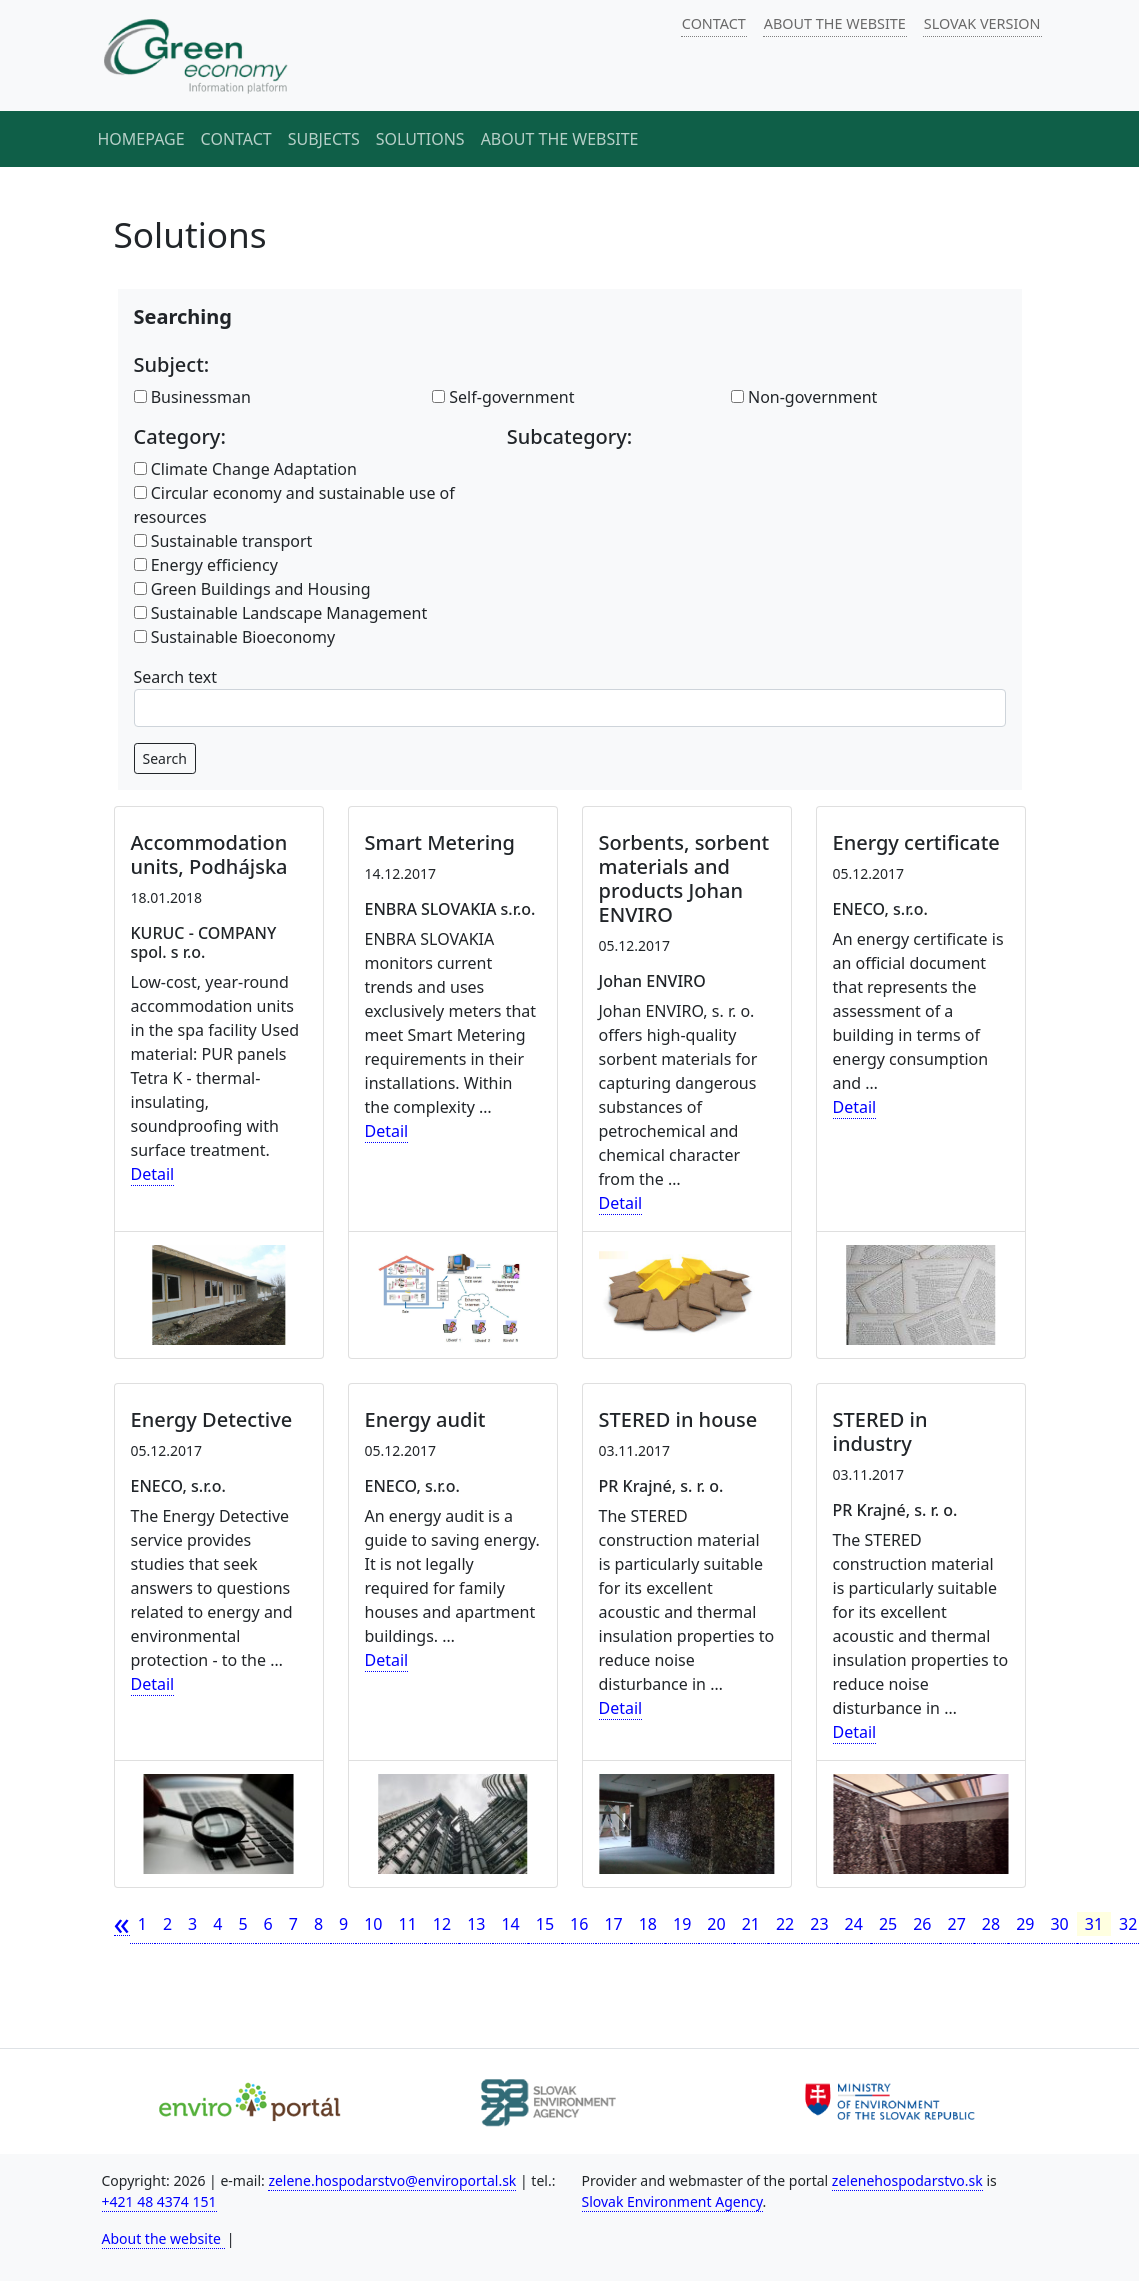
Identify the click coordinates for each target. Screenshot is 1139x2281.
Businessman (192, 397)
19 (682, 1924)
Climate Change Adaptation (245, 469)
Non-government (804, 397)
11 (408, 1924)
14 (510, 1924)
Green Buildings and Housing (252, 589)
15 (545, 1924)
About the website (560, 139)
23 (819, 1924)
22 (785, 1924)
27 (957, 1924)
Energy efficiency (206, 565)
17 (613, 1924)
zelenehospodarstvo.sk (907, 2180)
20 (716, 1924)
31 (1094, 1924)
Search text (176, 677)
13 (476, 1924)
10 (373, 1924)
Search (165, 758)
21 (751, 1924)
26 (922, 1924)
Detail (153, 1174)
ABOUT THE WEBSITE (835, 23)
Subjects (324, 139)
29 (1025, 1924)
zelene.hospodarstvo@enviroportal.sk (392, 2180)
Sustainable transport (223, 541)
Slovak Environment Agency (672, 2201)
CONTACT (714, 23)
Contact (236, 139)
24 (854, 1924)
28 (991, 1924)
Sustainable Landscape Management (281, 613)
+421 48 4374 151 (159, 2201)
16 (579, 1924)
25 (888, 1924)
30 (1059, 1924)
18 (648, 1924)
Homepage (141, 139)
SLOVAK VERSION (982, 23)
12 (442, 1924)
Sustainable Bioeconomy (235, 637)
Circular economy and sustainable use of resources (294, 505)
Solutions (420, 139)
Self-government (503, 397)
